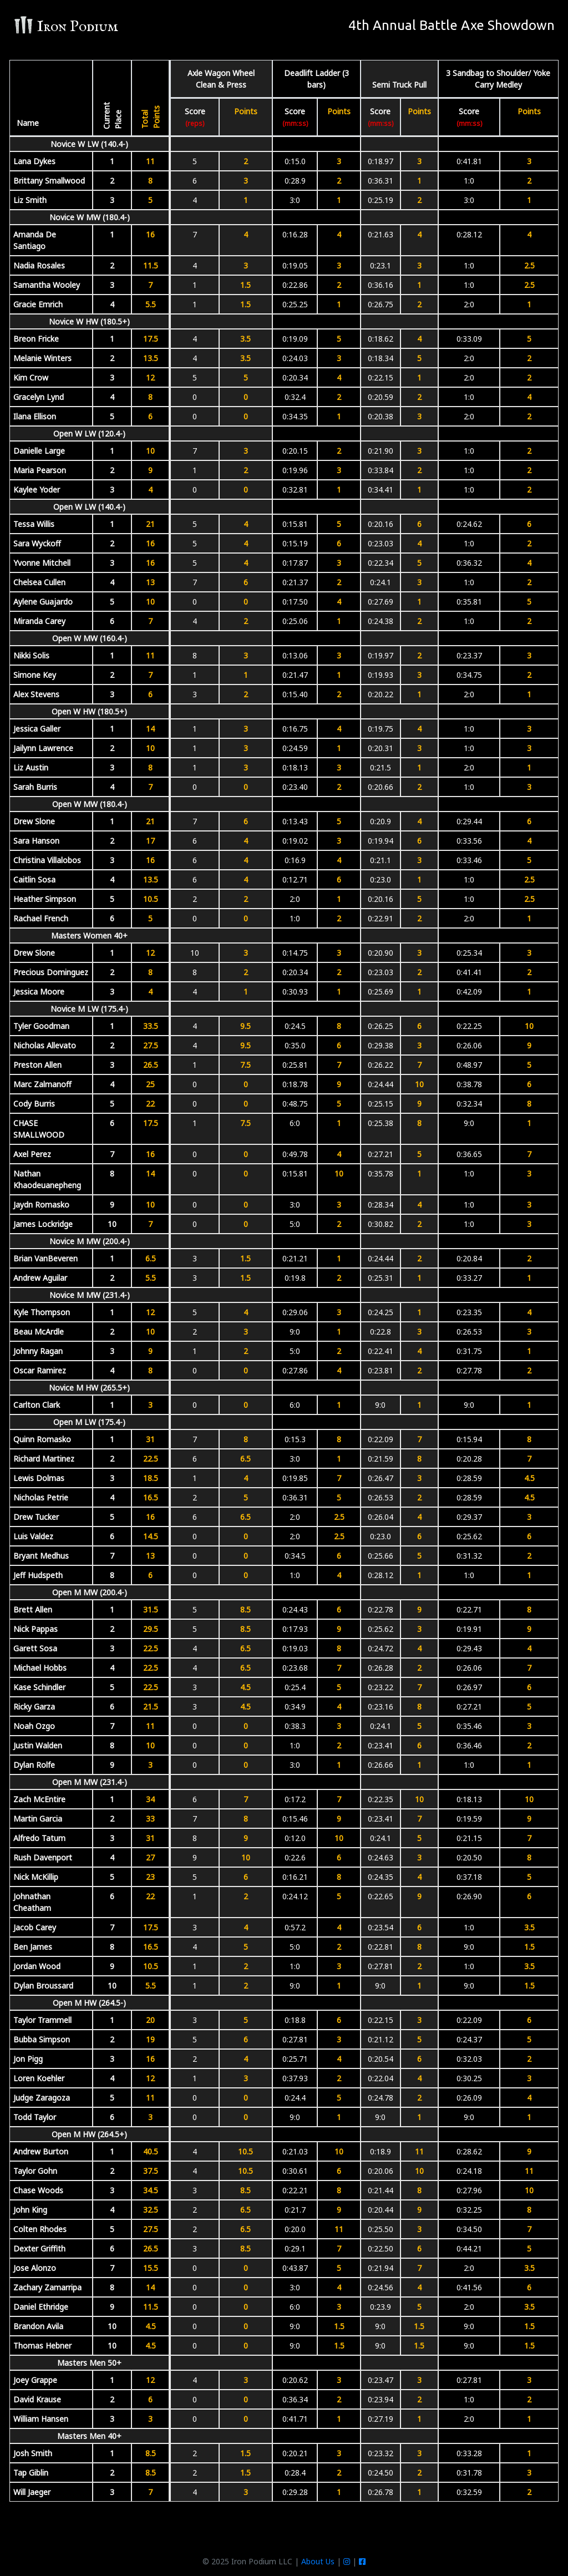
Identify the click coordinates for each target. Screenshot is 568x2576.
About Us (317, 2561)
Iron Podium (65, 26)
